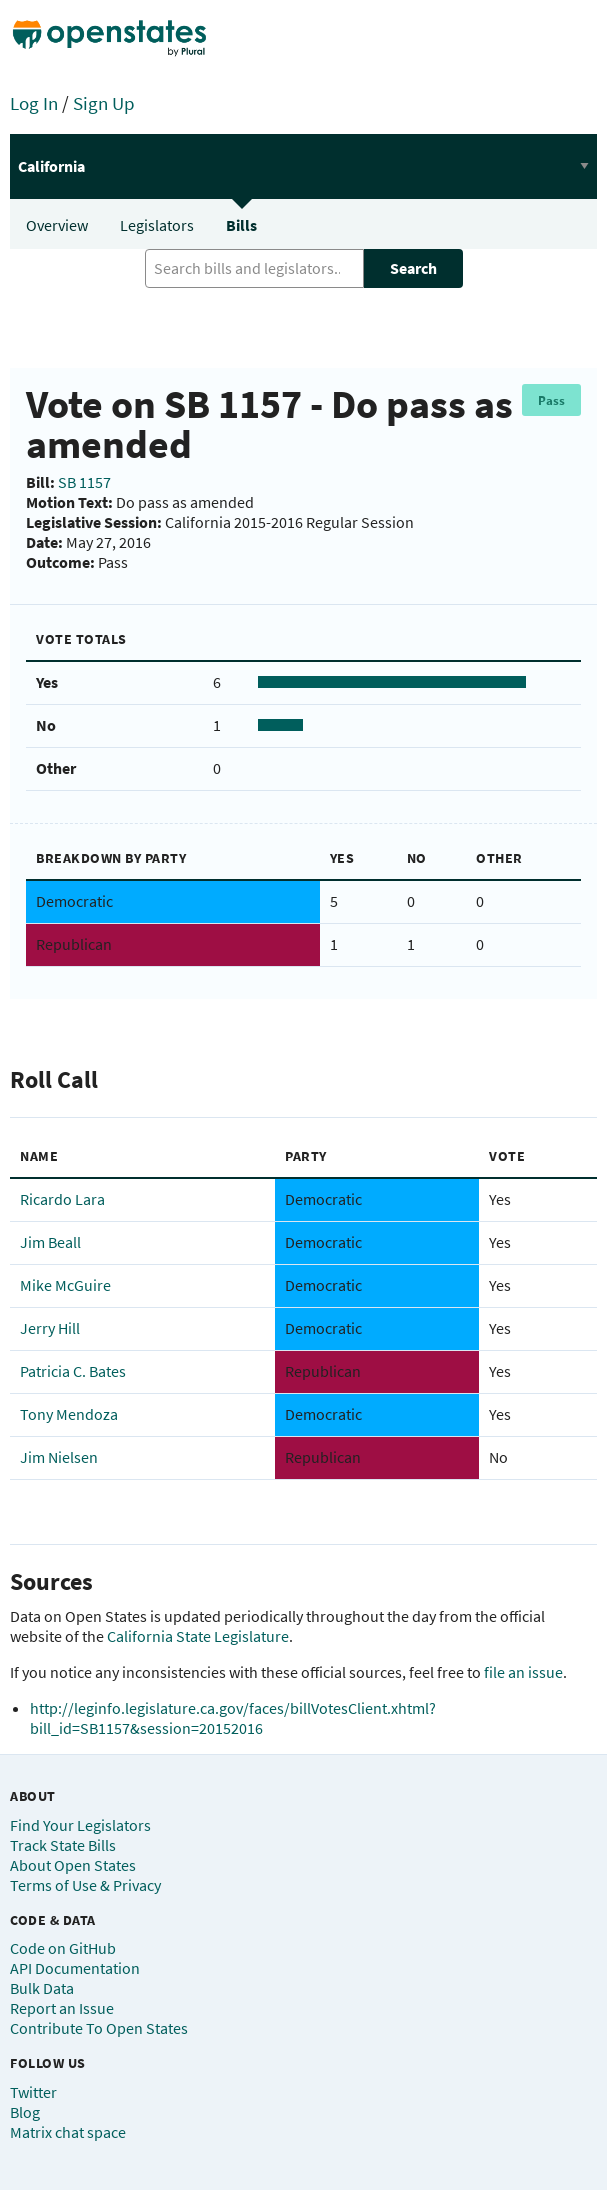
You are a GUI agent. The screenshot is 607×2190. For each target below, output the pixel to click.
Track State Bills (63, 1845)
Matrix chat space (68, 2132)
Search (413, 268)
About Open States (73, 1865)
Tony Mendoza (69, 1414)
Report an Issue (62, 2008)
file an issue (523, 1672)
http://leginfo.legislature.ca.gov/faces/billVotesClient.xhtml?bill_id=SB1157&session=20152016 (233, 1718)
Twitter (33, 2092)
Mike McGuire (65, 1285)
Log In (34, 103)
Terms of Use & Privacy (85, 1885)
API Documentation (75, 1968)
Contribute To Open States (99, 2028)
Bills (241, 225)
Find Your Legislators (80, 1825)
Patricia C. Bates (73, 1371)
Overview (57, 225)
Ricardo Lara (62, 1199)
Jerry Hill (50, 1328)
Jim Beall (50, 1242)
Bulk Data (42, 1988)
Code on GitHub (63, 1948)
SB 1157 (84, 482)
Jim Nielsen (59, 1457)
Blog (25, 2112)
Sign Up (104, 103)
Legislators (157, 225)
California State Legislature (198, 1636)
